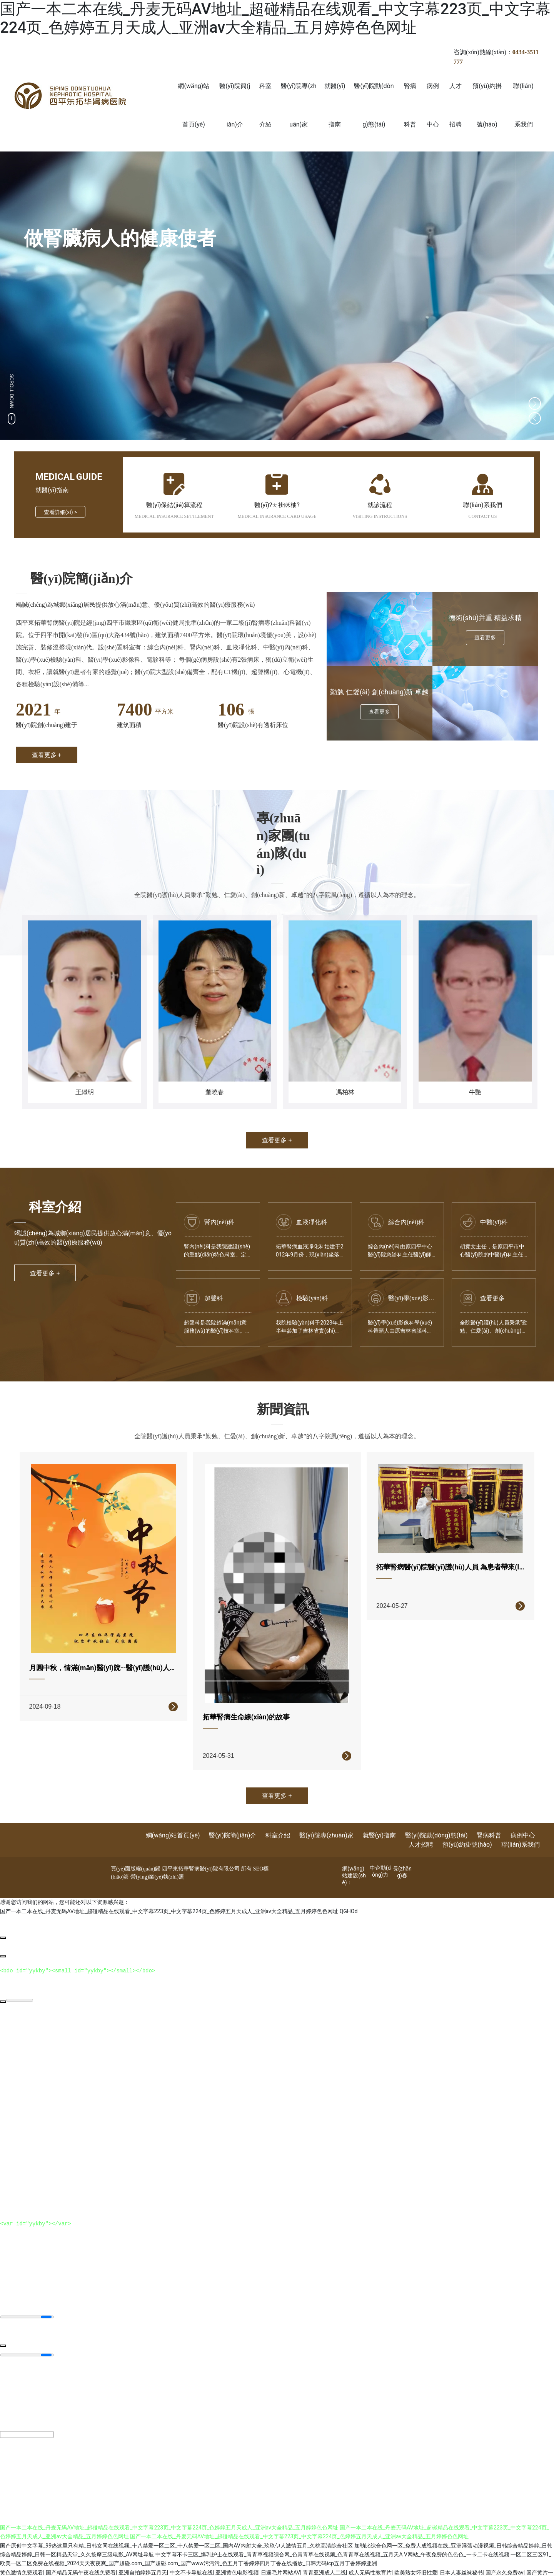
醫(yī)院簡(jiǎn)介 (232, 1820)
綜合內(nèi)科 (406, 1222)
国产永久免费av (504, 2556)
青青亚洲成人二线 (324, 2556)
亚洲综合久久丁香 (301, 2565)
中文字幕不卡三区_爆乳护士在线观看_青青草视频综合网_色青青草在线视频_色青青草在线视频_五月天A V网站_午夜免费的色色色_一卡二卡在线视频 (332, 2538)
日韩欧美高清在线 (255, 2565)
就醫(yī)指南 (379, 1820)
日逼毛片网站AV (280, 2556)
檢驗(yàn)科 (312, 1298)
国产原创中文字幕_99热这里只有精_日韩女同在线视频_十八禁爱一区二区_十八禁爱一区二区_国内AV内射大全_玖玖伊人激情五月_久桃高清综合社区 (176, 2529)
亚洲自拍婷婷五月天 (142, 2556)
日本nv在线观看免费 (381, 2565)
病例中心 (523, 1820)
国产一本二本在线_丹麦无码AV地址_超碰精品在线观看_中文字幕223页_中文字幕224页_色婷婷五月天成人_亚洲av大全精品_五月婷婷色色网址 (275, 18)
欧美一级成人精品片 (478, 2565)
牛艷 (475, 1092)
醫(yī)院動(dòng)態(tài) (436, 1820)
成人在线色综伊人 (429, 2565)
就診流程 (379, 505)
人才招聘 (421, 1829)
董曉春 (214, 1092)
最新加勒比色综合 (72, 2565)
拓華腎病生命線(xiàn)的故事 (248, 1707)
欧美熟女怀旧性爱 (415, 2556)
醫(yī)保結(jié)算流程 (174, 505)
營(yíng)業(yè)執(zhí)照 (157, 1861)
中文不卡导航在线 (191, 2556)
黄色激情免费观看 (21, 2556)
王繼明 (84, 1092)
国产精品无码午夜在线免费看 (81, 2556)
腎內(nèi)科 (219, 1222)
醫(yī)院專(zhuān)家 (326, 1820)
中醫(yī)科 (493, 1222)
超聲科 (213, 1298)
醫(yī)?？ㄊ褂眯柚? (277, 505)
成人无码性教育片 (370, 2556)
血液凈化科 (311, 1222)
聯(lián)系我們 (482, 505)
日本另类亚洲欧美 (118, 2565)
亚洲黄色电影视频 (237, 2556)
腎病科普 (489, 1820)
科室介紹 (277, 1820)
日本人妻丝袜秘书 (461, 2556)
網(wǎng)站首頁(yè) (173, 1820)
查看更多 (492, 1298)
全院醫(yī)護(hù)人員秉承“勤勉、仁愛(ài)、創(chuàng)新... (493, 1331)
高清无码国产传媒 (210, 2565)
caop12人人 (339, 2565)
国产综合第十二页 (164, 2565)
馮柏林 (345, 1092)
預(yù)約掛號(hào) (467, 1829)
